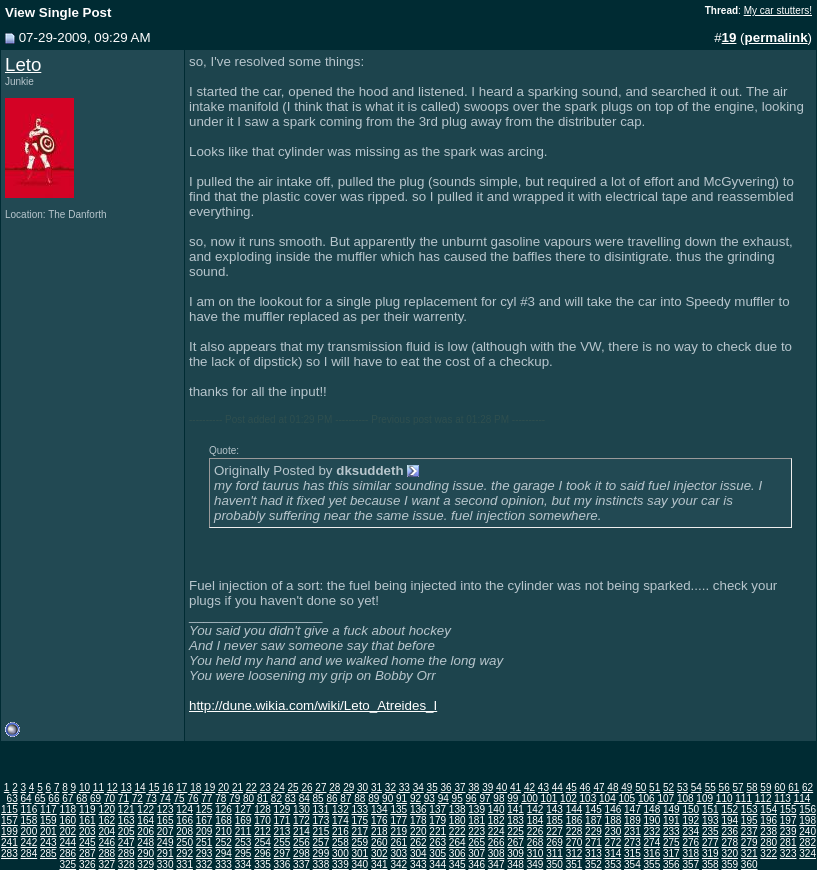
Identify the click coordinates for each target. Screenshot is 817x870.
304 (418, 853)
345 (457, 864)
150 (690, 809)
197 (788, 820)
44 (557, 787)
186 (574, 820)
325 (67, 864)
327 (106, 864)
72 (137, 798)
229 (593, 831)
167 (204, 820)
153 (749, 809)
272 (613, 842)
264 (457, 842)
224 (496, 831)
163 (126, 820)
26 (306, 787)
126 (223, 809)
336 (282, 864)
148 (652, 809)
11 (98, 787)
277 (710, 842)
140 (496, 809)
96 (471, 798)
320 (729, 853)
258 (340, 842)
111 (743, 798)
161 (87, 820)
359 (729, 864)
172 (301, 820)
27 (320, 787)
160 (67, 820)
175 (359, 820)
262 (418, 842)
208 (184, 831)
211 (243, 831)
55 (710, 787)
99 (512, 798)
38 (473, 787)
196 (768, 820)
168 (223, 820)
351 (574, 864)
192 (690, 820)
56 (724, 787)
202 (67, 831)
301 (359, 853)
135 (398, 809)
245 (87, 842)
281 (788, 842)
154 (768, 809)
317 (671, 853)
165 (165, 820)
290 (145, 853)
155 (788, 809)
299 (321, 853)
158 (29, 820)
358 (710, 864)
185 (554, 820)
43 (543, 787)
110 (724, 798)
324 (807, 853)
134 (379, 809)
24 (279, 787)
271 (593, 842)
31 (376, 787)
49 (626, 787)
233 (671, 831)
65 (39, 798)
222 (457, 831)
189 (632, 820)
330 (165, 864)
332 (204, 864)
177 (398, 820)
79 (234, 798)
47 (598, 787)
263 (437, 842)
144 (574, 809)
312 (574, 853)
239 (788, 831)
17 (181, 787)
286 (67, 853)
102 (568, 798)
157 (9, 820)
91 (401, 798)
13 (126, 787)
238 (768, 831)
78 (220, 798)
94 (443, 798)
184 (535, 820)
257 (321, 842)
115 (9, 809)
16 (167, 787)
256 (301, 842)
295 (243, 853)
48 (612, 787)
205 (126, 831)
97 (484, 798)
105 (626, 798)
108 (685, 798)
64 (26, 798)
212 (262, 831)
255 (282, 842)
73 (151, 798)
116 (29, 809)
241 (9, 842)
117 (48, 809)
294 (223, 853)
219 (398, 831)
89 (373, 798)
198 (807, 820)
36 (445, 787)
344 (437, 864)
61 (793, 787)
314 (613, 853)
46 (585, 787)
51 (654, 787)
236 (729, 831)
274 (652, 842)
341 (379, 864)
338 (321, 864)
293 (204, 853)
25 (293, 787)
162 (106, 820)
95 (457, 798)
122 (145, 809)
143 (554, 809)
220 (418, 831)
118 (67, 809)
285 (48, 853)
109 (704, 798)
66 (53, 798)
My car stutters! (778, 10)
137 (437, 809)
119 (87, 809)
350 (554, 864)
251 (204, 842)
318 (690, 853)
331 (184, 864)
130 (301, 809)
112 (763, 798)
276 (690, 842)
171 (282, 820)
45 (571, 787)
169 (243, 820)
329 (145, 864)
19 (209, 787)
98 (498, 798)
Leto (23, 64)
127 (243, 809)
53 (682, 787)
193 (710, 820)
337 (301, 864)
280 (768, 842)
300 (340, 853)
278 (729, 842)
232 (652, 831)
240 (807, 831)
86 (331, 798)
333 (223, 864)
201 (48, 831)
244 (67, 842)
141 (515, 809)
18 (195, 787)
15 (153, 787)
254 (262, 842)
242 (29, 842)
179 (437, 820)
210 (223, 831)
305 (437, 853)
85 (318, 798)
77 (206, 798)
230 (613, 831)
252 (223, 842)
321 (749, 853)
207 (165, 831)
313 (593, 853)
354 (632, 864)
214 (301, 831)
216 (340, 831)
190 (652, 820)
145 (593, 809)
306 (457, 853)
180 (457, 820)
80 (248, 798)
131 (321, 809)
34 (418, 787)
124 (184, 809)
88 (359, 798)
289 (126, 853)
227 (554, 831)
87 (345, 798)
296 (262, 853)
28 (334, 787)
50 (640, 787)
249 (165, 842)
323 (788, 853)
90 (387, 798)
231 (632, 831)
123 (165, 809)
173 (321, 820)
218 (379, 831)
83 (290, 798)
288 (106, 853)
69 (95, 798)
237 (749, 831)
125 (204, 809)
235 (710, 831)
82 (276, 798)
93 (429, 798)
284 (29, 853)
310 (535, 853)
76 (192, 798)
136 (418, 809)
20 (223, 787)
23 (265, 787)
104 (607, 798)
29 (348, 787)
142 (535, 809)
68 (81, 798)
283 (9, 853)
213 (282, 831)
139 (476, 809)
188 (613, 820)
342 (398, 864)
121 (126, 809)
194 (729, 820)
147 (632, 809)
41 (515, 787)
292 (184, 853)
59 (765, 787)
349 (535, 864)
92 (415, 798)
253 (243, 842)
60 (779, 787)
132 (340, 809)
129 (282, 809)
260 (379, 842)
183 (515, 820)
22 (251, 787)
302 (379, 853)
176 (379, 820)
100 (529, 798)
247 (126, 842)
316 (652, 853)
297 (282, 853)
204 (106, 831)
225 (515, 831)
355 (652, 864)
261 (398, 842)
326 (87, 864)
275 (671, 842)
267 (515, 842)
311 (554, 853)
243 (48, 842)
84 (304, 798)
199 (9, 831)
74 (165, 798)
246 (106, 842)
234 (690, 831)
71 (123, 798)
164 (145, 820)
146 (613, 809)
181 (476, 820)
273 (632, 842)
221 (437, 831)
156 (807, 809)
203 (87, 831)
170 (262, 820)
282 (807, 842)
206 (145, 831)
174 (340, 820)
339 (340, 864)
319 (710, 853)
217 (359, 831)
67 (67, 798)
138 (457, 809)
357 (690, 864)
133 (359, 809)
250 (184, 842)
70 (109, 798)
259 (359, 842)
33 (404, 787)
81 (262, 798)
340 (359, 864)
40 (501, 787)
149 (671, 809)
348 (515, 864)
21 (237, 787)
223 (476, 831)
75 (178, 798)
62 (807, 787)
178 (418, 820)
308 (496, 853)
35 (432, 787)
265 (476, 842)
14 (140, 787)
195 (749, 820)
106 (646, 798)
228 (574, 831)
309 (515, 853)
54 (696, 787)
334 (243, 864)
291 (165, 853)
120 (106, 809)
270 (574, 842)
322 (768, 853)
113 (782, 798)
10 (84, 787)
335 (262, 864)
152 (729, 809)
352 (593, 864)
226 (535, 831)
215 (321, 831)
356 (671, 864)
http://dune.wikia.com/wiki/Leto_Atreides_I (313, 705)
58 (751, 787)
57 (738, 787)
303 (398, 853)
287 (87, 853)
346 (476, 864)
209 (204, 831)
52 (668, 787)
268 (535, 842)
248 (145, 842)
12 (112, 787)
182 (496, 820)
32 (390, 787)
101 (549, 798)
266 (496, 842)
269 (554, 842)
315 (632, 853)
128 (262, 809)
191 (671, 820)
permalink (776, 37)
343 (418, 864)
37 (459, 787)
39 (487, 787)
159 (48, 820)
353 (613, 864)
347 (496, 864)
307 (476, 853)
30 (362, 787)
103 (588, 798)
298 (301, 853)
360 (749, 864)
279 (749, 842)
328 (126, 864)
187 (593, 820)
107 (665, 798)
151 (710, 809)
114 (802, 798)
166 (184, 820)
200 (29, 831)
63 (12, 798)
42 (529, 787)
